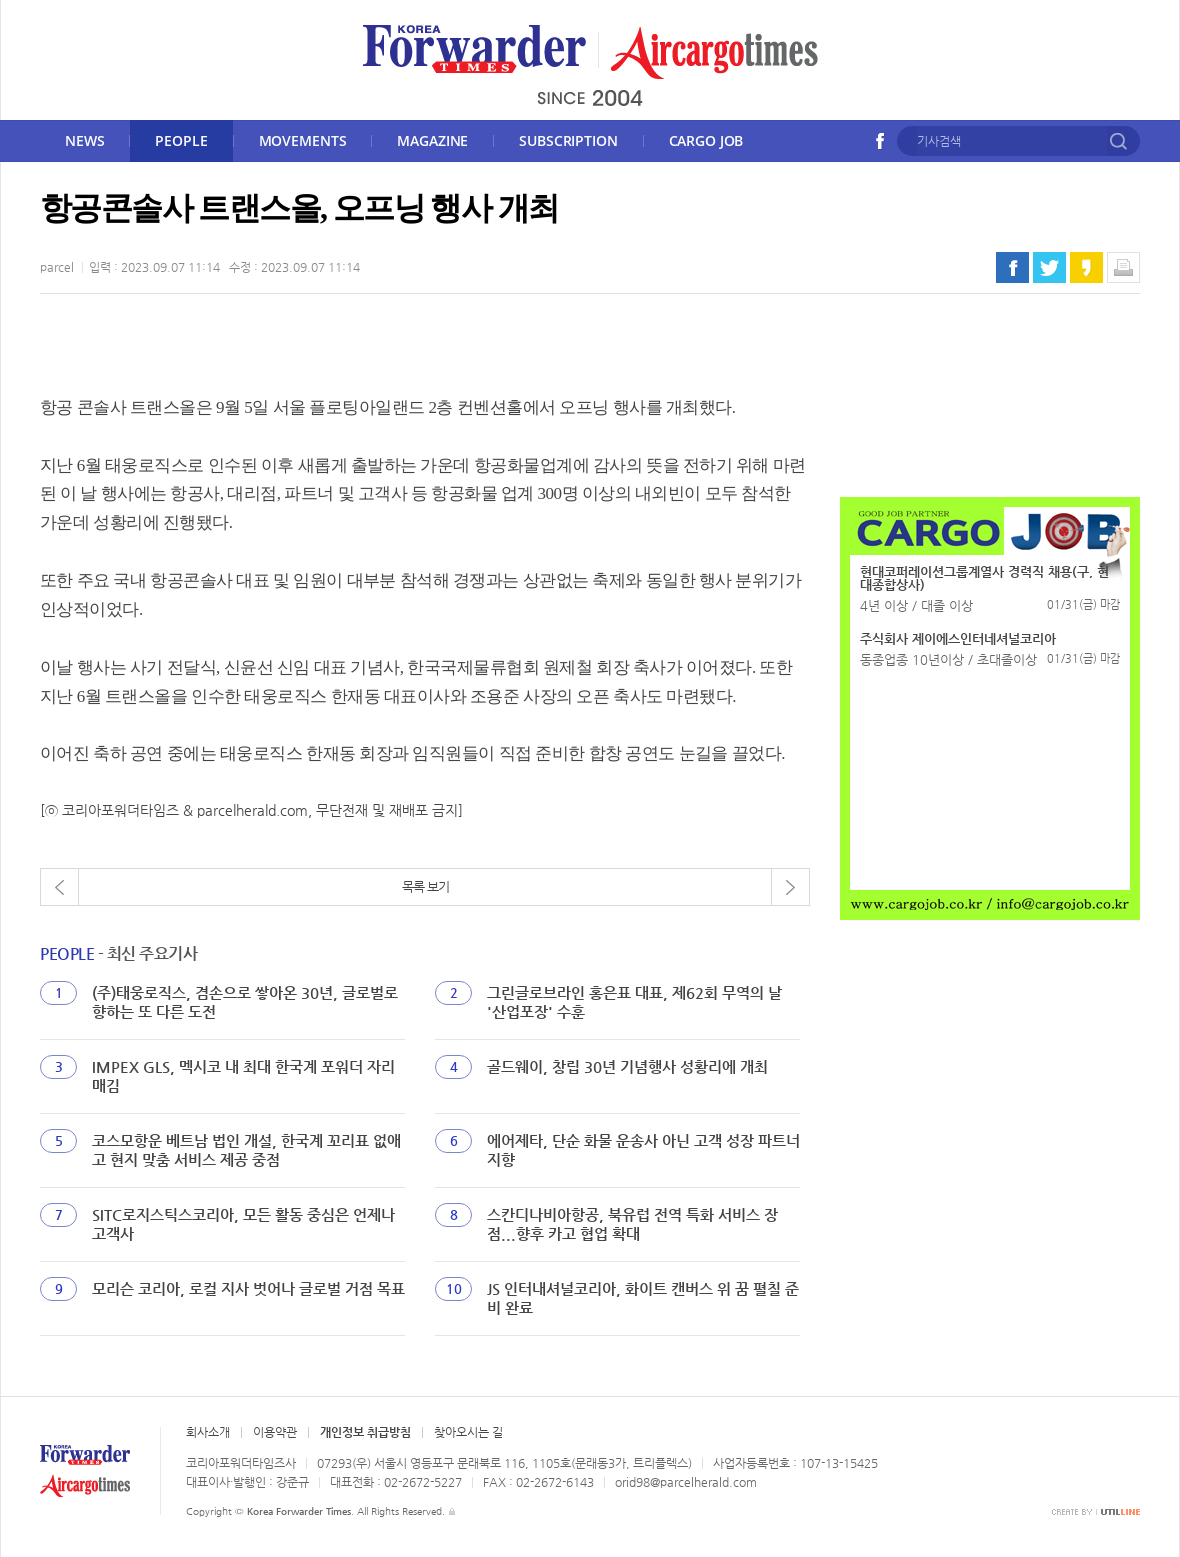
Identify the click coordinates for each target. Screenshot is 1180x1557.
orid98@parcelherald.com (686, 1482)
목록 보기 (425, 886)
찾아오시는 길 (468, 1432)
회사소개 (208, 1432)
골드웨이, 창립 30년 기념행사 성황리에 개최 (627, 1066)
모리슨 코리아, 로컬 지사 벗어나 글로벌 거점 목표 (248, 1288)
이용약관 (275, 1432)
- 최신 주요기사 (118, 953)
